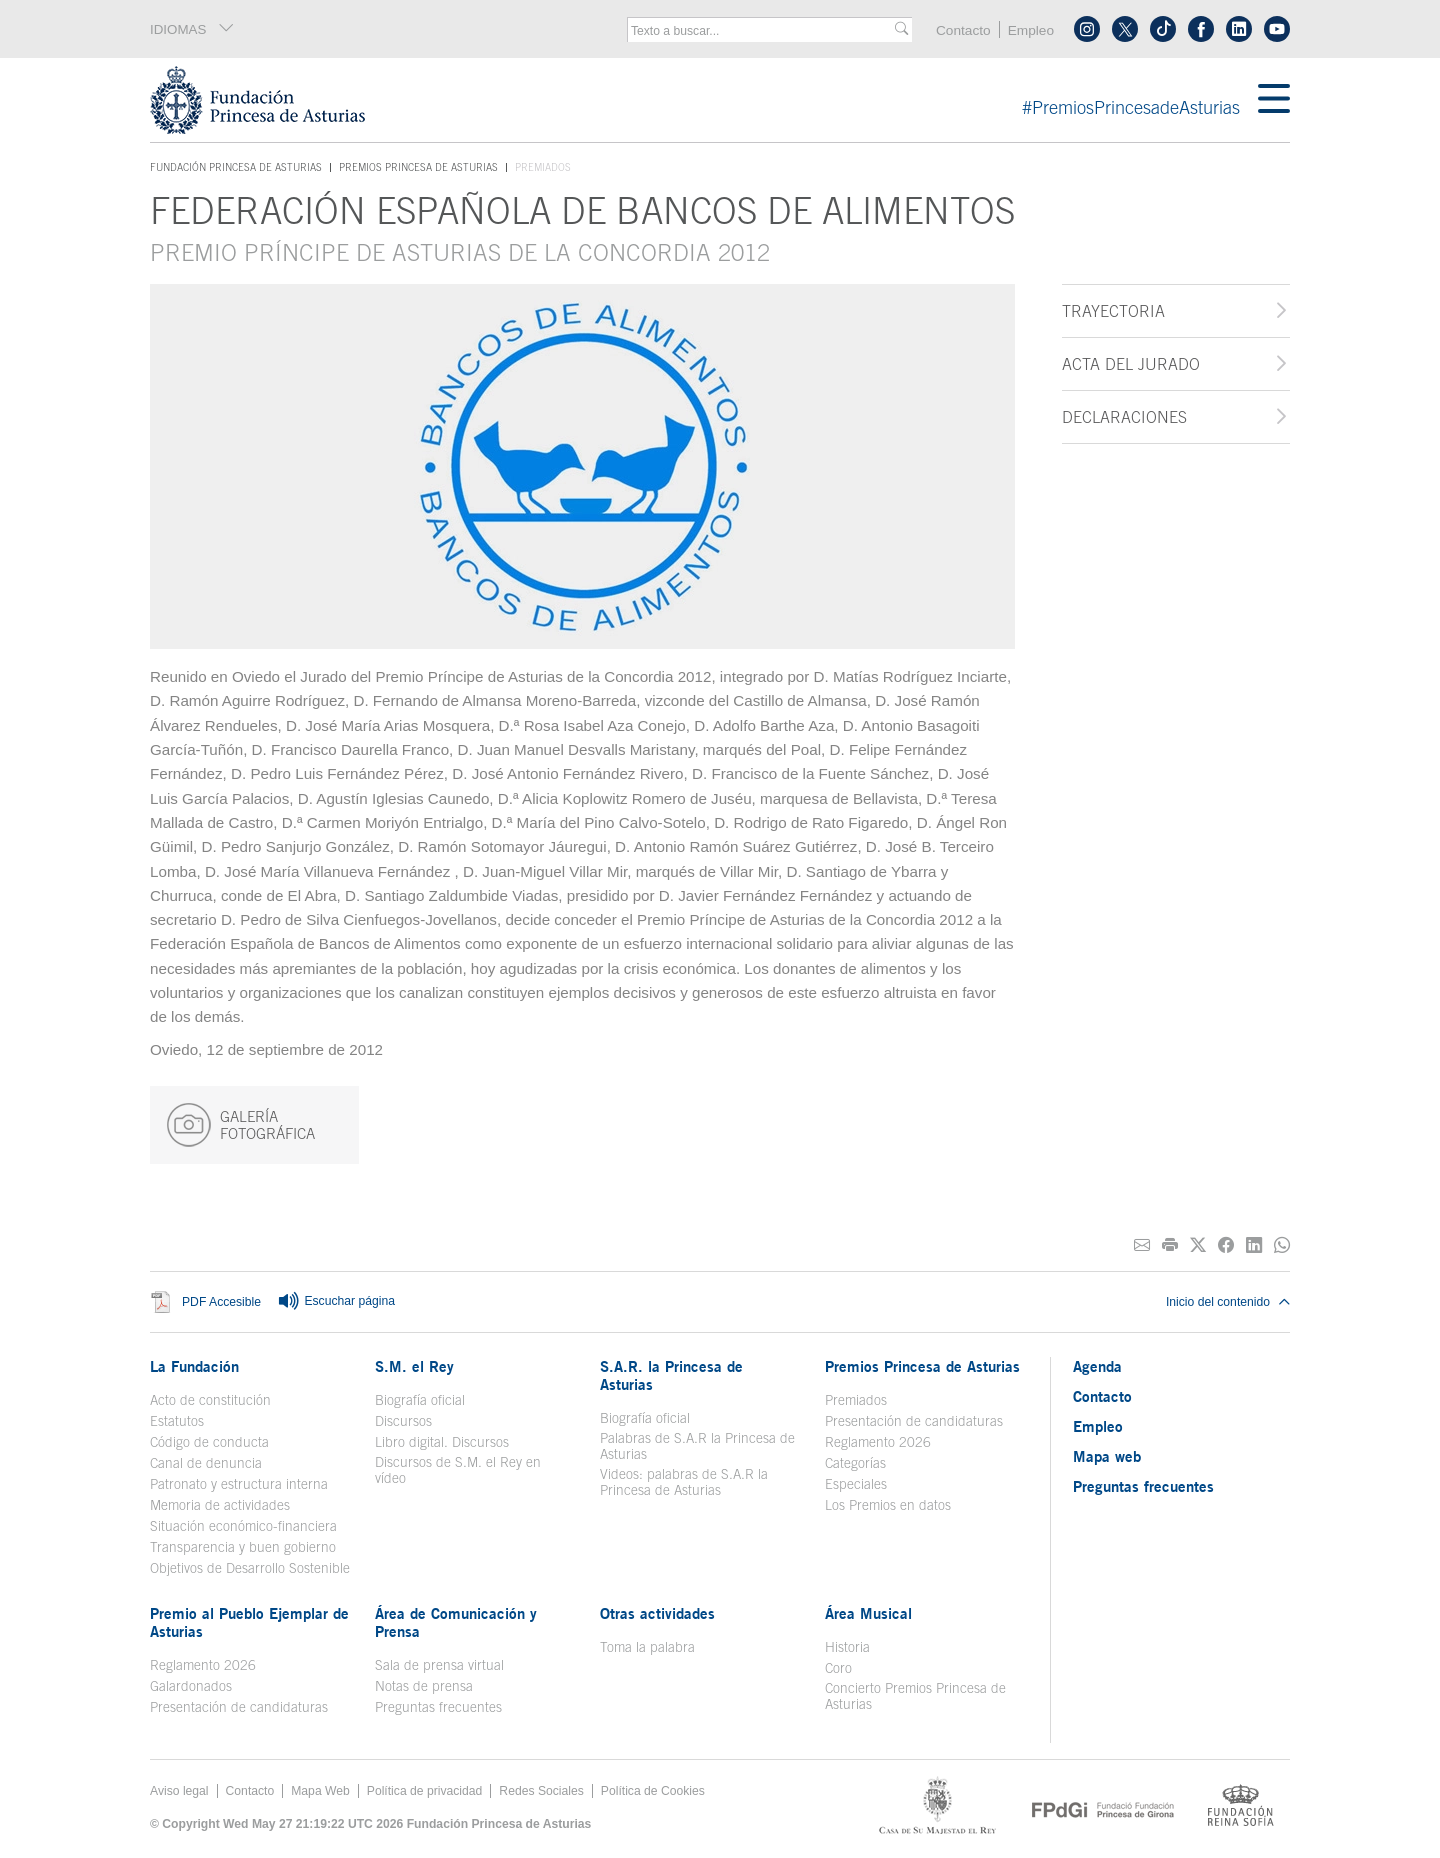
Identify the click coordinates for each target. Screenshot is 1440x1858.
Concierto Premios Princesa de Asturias (915, 1696)
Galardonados (191, 1686)
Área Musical (868, 1613)
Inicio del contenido (1228, 1302)
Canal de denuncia (206, 1463)
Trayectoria (1113, 311)
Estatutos (177, 1421)
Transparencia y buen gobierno (243, 1547)
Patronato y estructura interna (239, 1484)
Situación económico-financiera (243, 1526)
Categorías (855, 1463)
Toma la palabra (647, 1647)
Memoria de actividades (220, 1505)
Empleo (1031, 30)
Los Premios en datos (888, 1505)
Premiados (856, 1400)
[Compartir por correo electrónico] (1142, 1245)
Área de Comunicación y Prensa (456, 1622)
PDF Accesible (221, 1302)
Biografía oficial (420, 1400)
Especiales (856, 1484)
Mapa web (1107, 1456)
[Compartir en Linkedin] (1254, 1245)
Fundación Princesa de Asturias (236, 168)
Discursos (403, 1421)
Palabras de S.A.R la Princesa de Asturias (697, 1446)
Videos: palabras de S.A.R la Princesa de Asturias (684, 1482)
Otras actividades (657, 1613)
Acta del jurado (1131, 364)
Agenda (1097, 1366)
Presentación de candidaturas (914, 1421)
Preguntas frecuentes (438, 1707)
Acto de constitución (210, 1400)
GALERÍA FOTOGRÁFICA (240, 1125)
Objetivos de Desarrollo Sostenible (250, 1568)
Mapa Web (320, 1791)
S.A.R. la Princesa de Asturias (671, 1375)
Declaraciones (1124, 417)
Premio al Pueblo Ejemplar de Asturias (249, 1622)
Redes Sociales (541, 1791)
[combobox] (763, 31)
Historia (847, 1647)
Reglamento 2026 (878, 1442)
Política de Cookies (653, 1791)
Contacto (963, 30)
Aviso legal (179, 1791)
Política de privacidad (425, 1791)
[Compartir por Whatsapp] (1282, 1245)
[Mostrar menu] (1274, 100)
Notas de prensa (424, 1686)
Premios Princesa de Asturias (418, 167)
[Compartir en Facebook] (1226, 1245)
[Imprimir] (1170, 1245)
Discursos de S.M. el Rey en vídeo (458, 1470)
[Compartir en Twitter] (1198, 1245)
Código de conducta (209, 1442)
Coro (838, 1668)
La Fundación (194, 1366)
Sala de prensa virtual (439, 1665)
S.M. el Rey (414, 1366)
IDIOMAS (192, 29)
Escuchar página (336, 1302)
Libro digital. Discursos (442, 1442)
